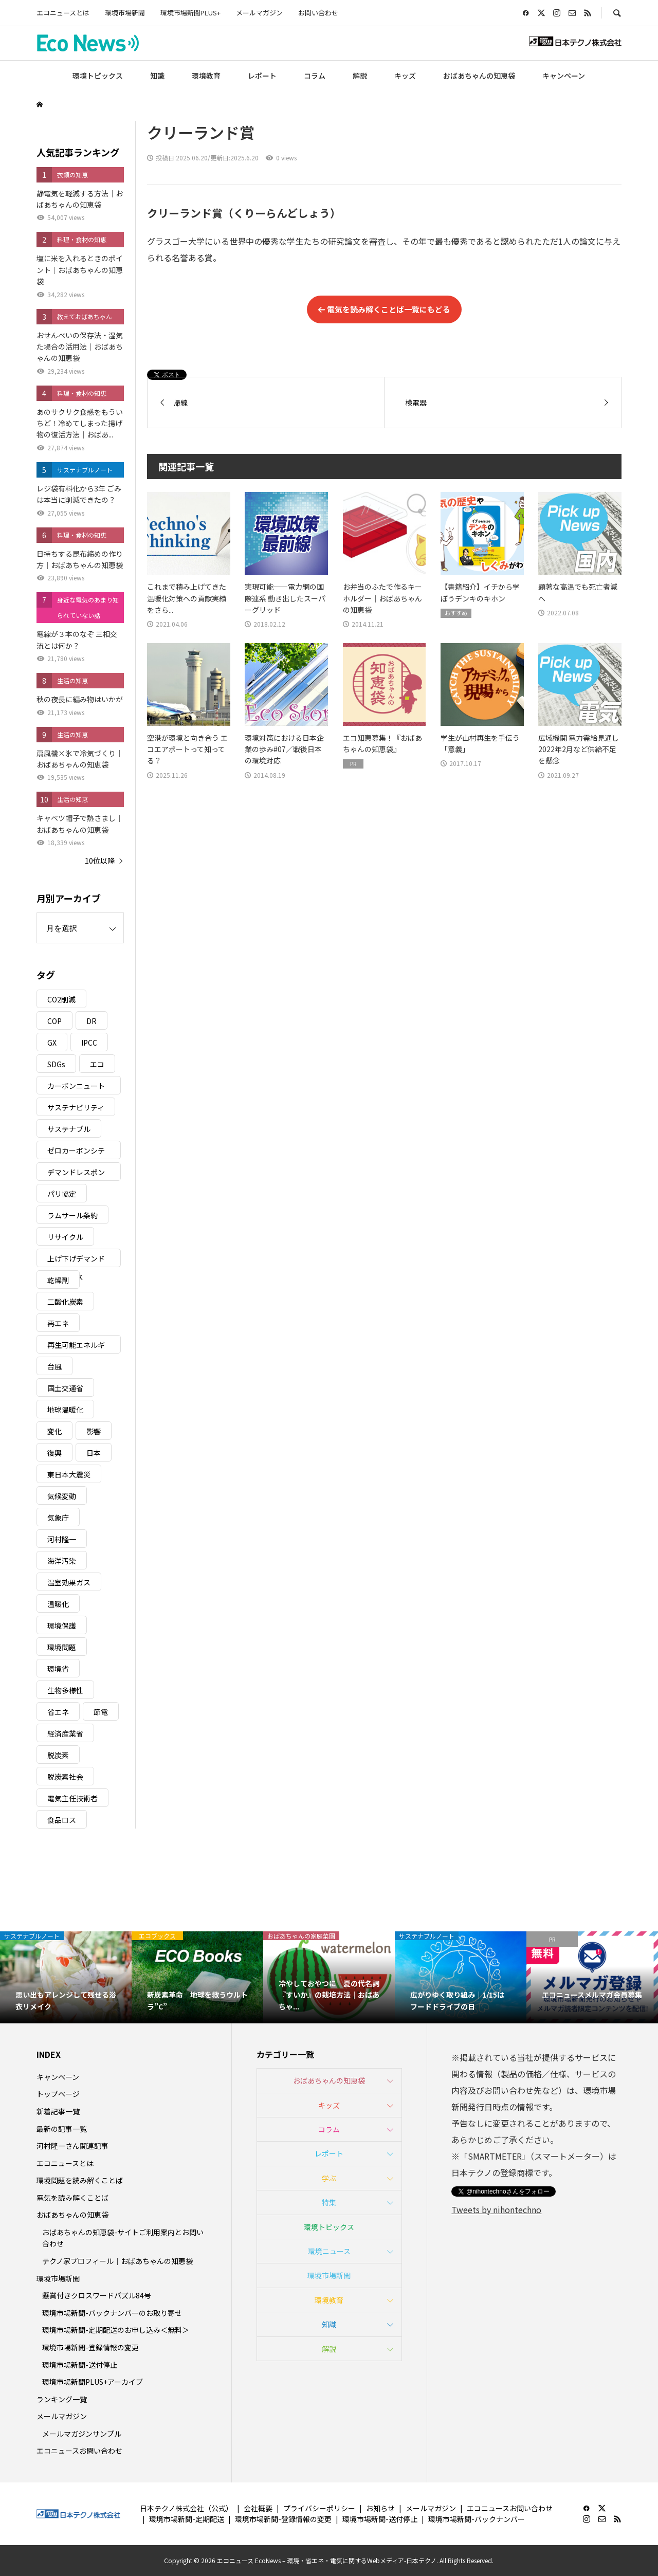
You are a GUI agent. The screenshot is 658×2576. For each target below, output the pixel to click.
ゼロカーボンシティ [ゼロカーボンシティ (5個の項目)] (76, 1152)
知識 (157, 75)
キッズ (405, 75)
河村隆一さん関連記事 (72, 2146)
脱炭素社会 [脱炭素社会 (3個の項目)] (65, 1776)
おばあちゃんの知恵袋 (479, 75)
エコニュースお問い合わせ (79, 2450)
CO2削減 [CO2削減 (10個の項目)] (61, 999)
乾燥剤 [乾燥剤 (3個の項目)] (58, 1280)
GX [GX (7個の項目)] (52, 1042)
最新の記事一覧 (61, 2129)
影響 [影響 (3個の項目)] (93, 1431)
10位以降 (100, 860)
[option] (66, 1977)
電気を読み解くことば (72, 2198)
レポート (262, 75)
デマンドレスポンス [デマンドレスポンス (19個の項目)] (76, 1174)
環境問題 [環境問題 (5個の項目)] (61, 1647)
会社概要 (258, 2508)
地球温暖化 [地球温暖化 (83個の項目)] (65, 1409)
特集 (329, 2202)
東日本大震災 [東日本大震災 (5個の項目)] (68, 1474)
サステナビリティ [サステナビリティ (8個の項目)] (75, 1107)
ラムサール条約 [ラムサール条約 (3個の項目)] (72, 1215)
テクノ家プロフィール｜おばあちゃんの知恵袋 (117, 2261)
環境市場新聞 (125, 12)
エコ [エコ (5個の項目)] (97, 1064)
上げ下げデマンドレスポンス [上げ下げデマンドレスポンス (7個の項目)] (76, 1260)
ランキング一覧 (61, 2399)
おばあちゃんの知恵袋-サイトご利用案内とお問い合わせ (123, 2238)
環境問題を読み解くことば (79, 2180)
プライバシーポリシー (319, 2508)
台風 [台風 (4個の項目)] (54, 1366)
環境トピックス (97, 75)
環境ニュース (329, 2251)
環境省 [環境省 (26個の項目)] (58, 1669)
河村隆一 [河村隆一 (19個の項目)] (61, 1539)
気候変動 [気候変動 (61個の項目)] (61, 1496)
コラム (314, 75)
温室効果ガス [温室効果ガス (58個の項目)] (68, 1582)
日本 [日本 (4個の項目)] (93, 1453)
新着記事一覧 (58, 2111)
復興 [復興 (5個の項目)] (54, 1453)
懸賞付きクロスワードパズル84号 (96, 2295)
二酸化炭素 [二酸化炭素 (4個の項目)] (65, 1301)
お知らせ (380, 2508)
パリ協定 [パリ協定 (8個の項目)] (61, 1194)
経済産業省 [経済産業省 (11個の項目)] (65, 1733)
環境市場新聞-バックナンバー (476, 2519)
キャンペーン (563, 75)
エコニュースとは (62, 12)
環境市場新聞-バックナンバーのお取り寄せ (112, 2313)
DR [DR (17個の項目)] (91, 1021)
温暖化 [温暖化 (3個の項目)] (58, 1604)
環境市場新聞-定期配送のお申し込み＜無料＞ (115, 2330)
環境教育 (206, 75)
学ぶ (329, 2178)
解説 (360, 75)
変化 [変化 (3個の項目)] (54, 1431)
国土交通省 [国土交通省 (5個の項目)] (65, 1388)
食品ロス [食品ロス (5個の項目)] (61, 1820)
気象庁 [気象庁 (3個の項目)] (58, 1517)
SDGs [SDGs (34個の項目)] (56, 1064)
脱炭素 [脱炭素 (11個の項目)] (58, 1755)
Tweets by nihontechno (496, 2209)
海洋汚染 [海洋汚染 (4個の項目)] (61, 1561)
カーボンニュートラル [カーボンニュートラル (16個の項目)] (76, 1087)
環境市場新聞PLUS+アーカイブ (92, 2382)
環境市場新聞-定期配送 (186, 2519)
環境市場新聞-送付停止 (79, 2365)
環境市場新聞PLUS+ (190, 12)
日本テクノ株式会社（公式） (186, 2508)
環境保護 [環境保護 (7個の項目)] (61, 1625)
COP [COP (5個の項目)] (54, 1021)
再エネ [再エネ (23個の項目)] (58, 1323)
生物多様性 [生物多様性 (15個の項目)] (65, 1690)
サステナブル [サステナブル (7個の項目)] (68, 1129)
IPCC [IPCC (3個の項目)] (89, 1042)
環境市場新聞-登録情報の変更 (90, 2347)
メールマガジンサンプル (81, 2433)
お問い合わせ (318, 12)
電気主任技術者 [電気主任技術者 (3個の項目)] (72, 1798)
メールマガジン (259, 12)
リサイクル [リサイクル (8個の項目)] (65, 1237)
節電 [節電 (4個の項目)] (101, 1712)
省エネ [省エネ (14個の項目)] (58, 1712)
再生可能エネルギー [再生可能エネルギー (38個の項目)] (76, 1347)
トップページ (58, 2094)
